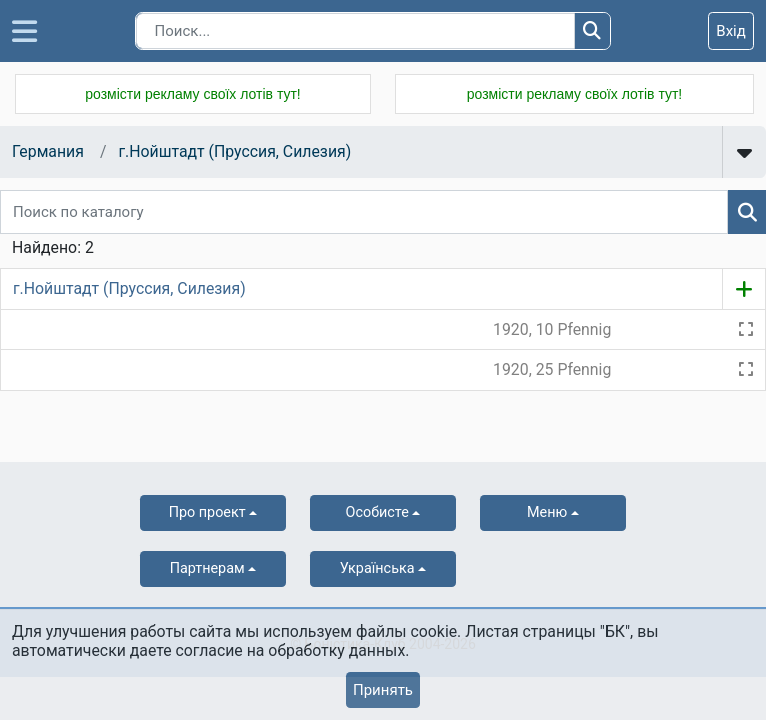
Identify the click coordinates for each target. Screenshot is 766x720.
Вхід (731, 31)
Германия (48, 151)
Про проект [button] (207, 512)
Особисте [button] (377, 512)
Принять (383, 690)
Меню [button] (547, 512)
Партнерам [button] (207, 568)
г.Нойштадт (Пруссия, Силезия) (234, 151)
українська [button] (377, 568)
